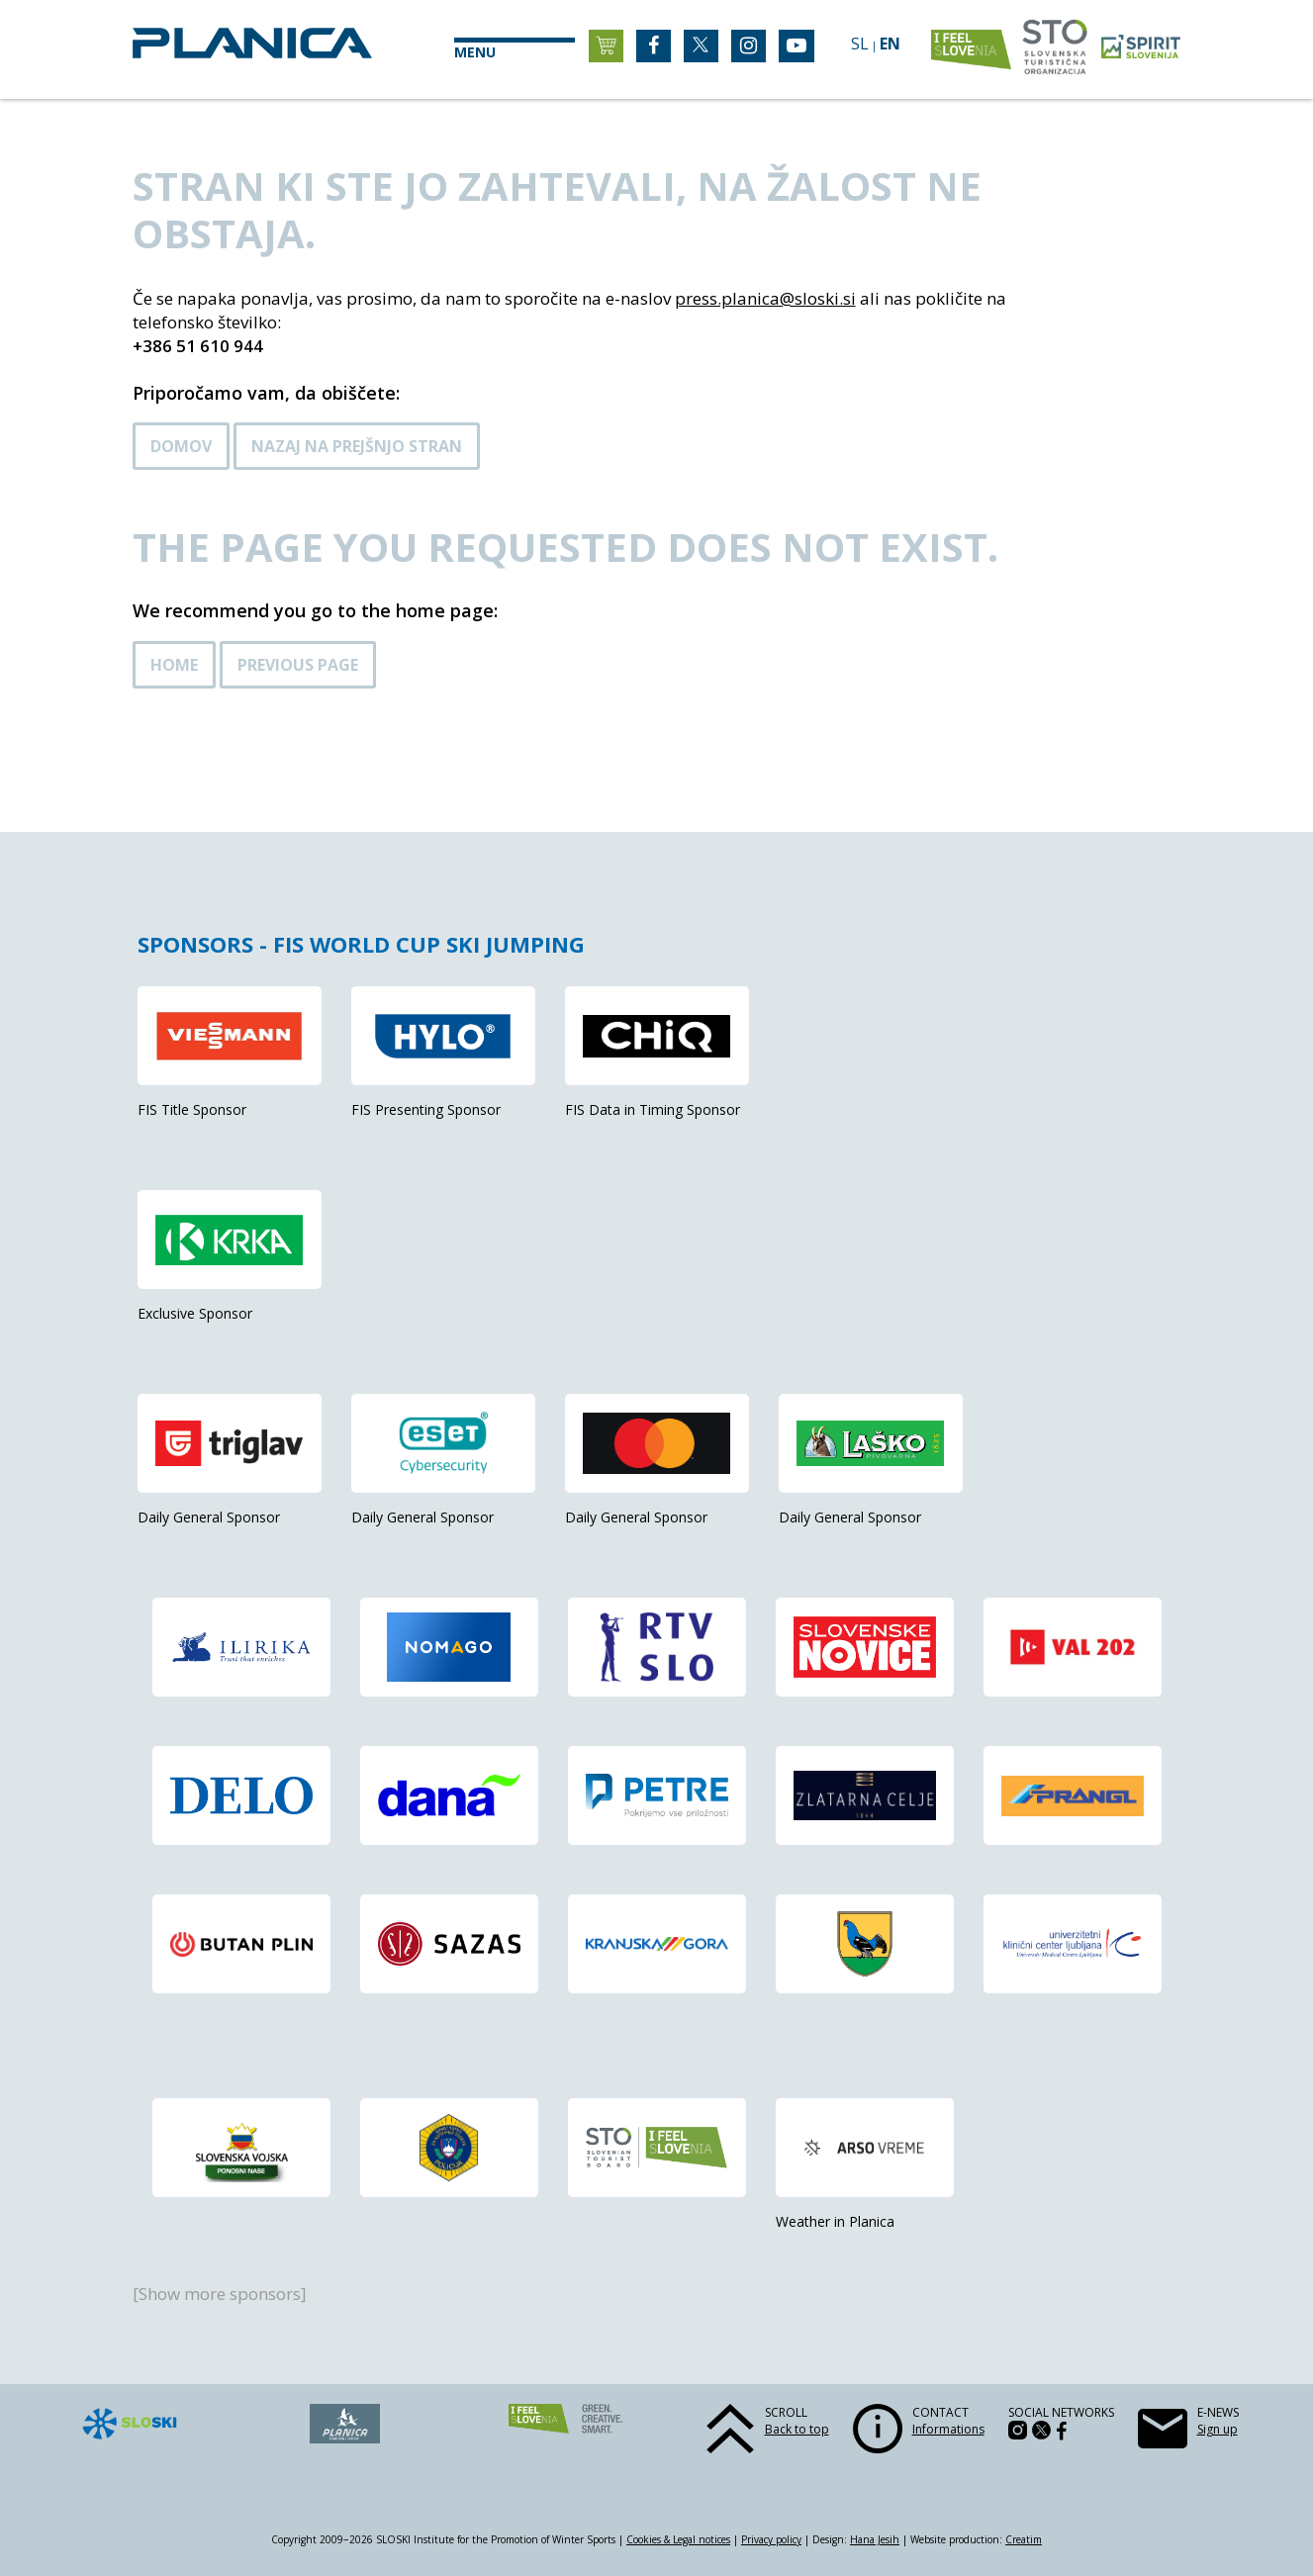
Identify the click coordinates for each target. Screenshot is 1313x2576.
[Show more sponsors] (220, 2293)
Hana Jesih (874, 2539)
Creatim (1023, 2539)
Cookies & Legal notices (678, 2539)
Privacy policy (771, 2539)
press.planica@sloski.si (765, 298)
